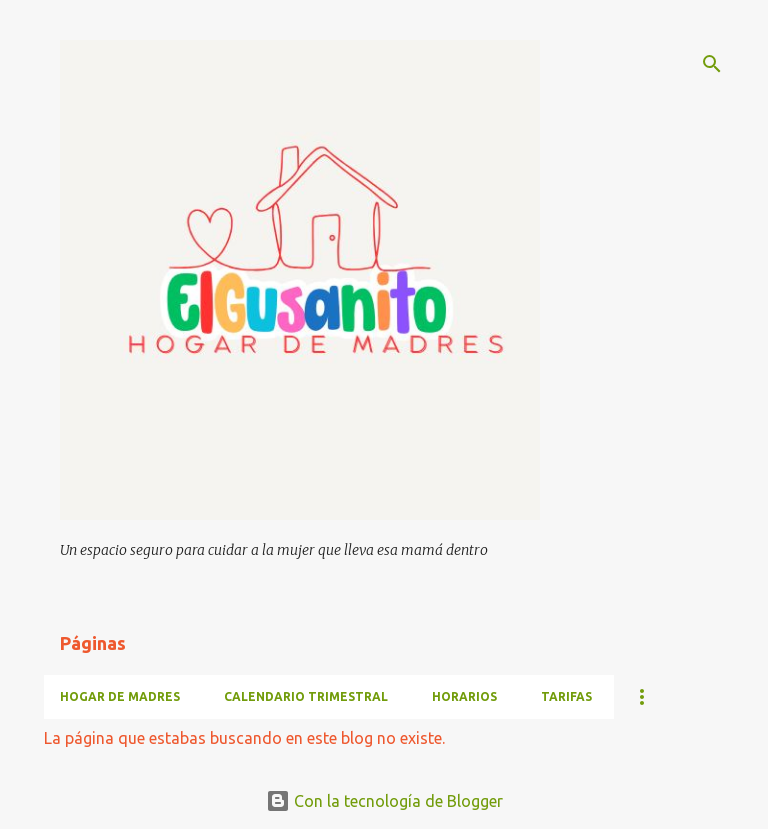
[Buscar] (712, 64)
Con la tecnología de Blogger (384, 801)
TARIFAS (566, 696)
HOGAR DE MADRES (120, 696)
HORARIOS (464, 696)
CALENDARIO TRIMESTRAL (306, 696)
